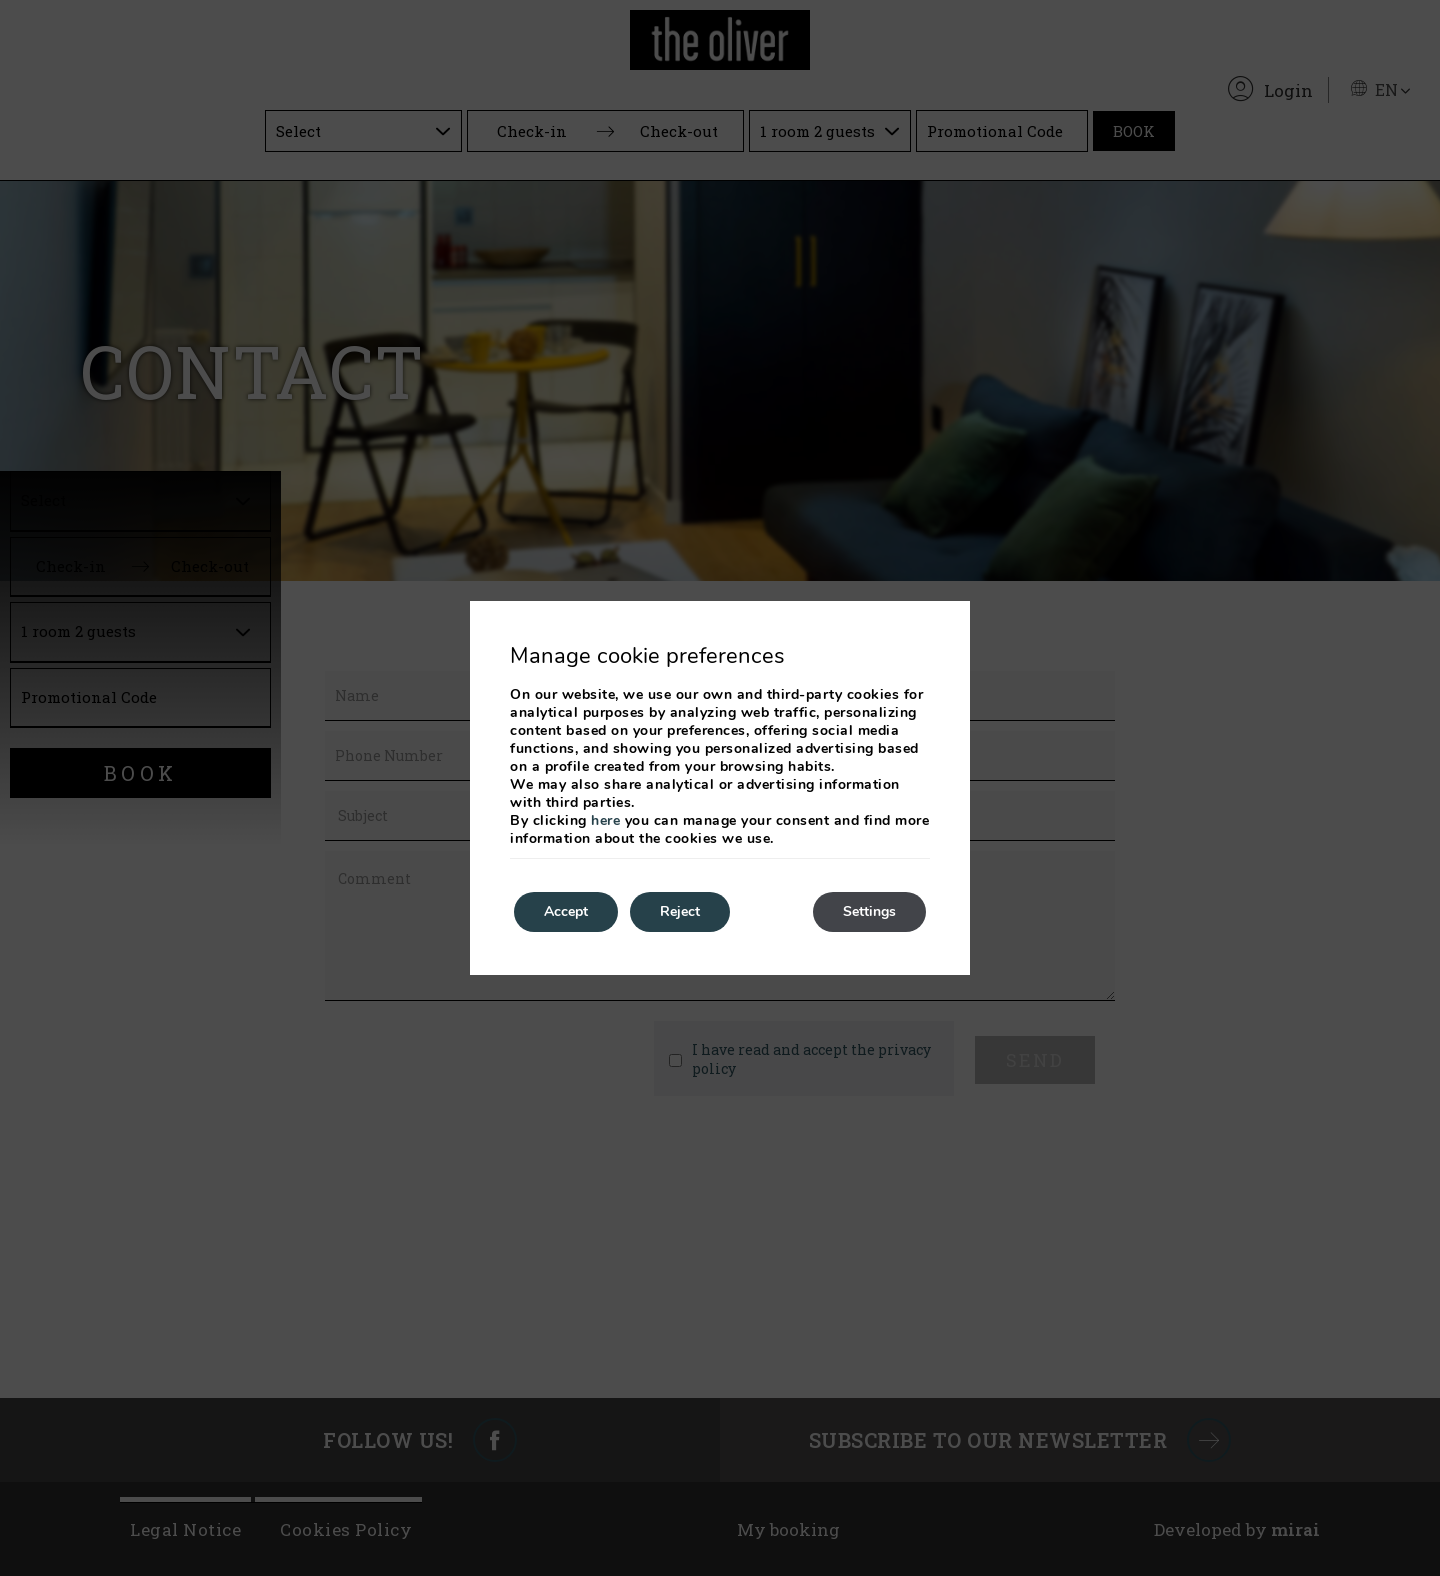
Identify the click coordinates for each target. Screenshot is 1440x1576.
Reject (680, 911)
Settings (869, 911)
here (605, 820)
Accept (566, 911)
